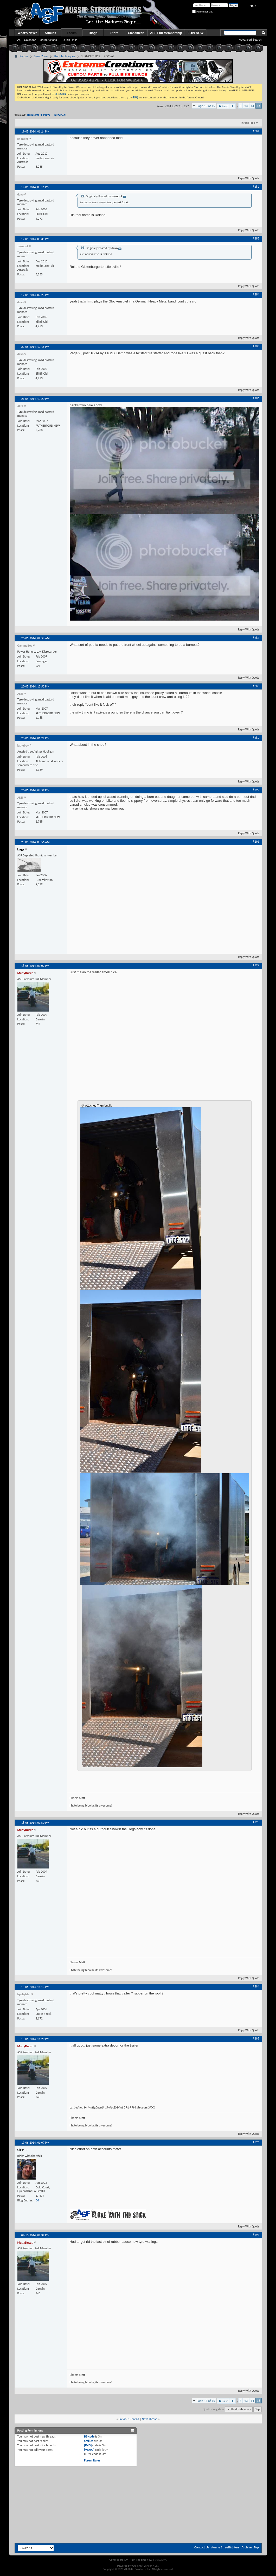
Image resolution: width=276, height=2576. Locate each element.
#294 (256, 1986)
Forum (71, 33)
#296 (256, 2142)
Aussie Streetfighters (225, 2547)
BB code (89, 2436)
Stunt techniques (64, 56)
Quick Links (69, 39)
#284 (256, 294)
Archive (246, 2547)
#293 (256, 1822)
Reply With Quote (246, 178)
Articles (50, 33)
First (223, 106)
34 (37, 2200)
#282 (256, 186)
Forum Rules (92, 2460)
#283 (256, 238)
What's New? (27, 33)
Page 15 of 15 (206, 106)
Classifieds (136, 33)
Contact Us (201, 2547)
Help (252, 6)
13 (246, 106)
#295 (256, 2038)
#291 (256, 841)
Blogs (93, 33)
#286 (256, 398)
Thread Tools (248, 122)
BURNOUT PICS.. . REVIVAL (47, 115)
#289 (256, 738)
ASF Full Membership (166, 33)
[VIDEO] (89, 2450)
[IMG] (88, 2445)
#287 (256, 638)
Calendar (30, 39)
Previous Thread (129, 2419)
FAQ (19, 39)
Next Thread (149, 2419)
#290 (256, 790)
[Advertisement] (138, 2480)
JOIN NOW (196, 33)
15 (258, 106)
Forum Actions (47, 39)
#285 (256, 346)
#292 (256, 965)
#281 (256, 131)
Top (257, 2409)
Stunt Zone (41, 56)
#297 (256, 2235)
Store (114, 33)
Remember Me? (202, 11)
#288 (256, 686)
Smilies (88, 2441)
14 (252, 106)
